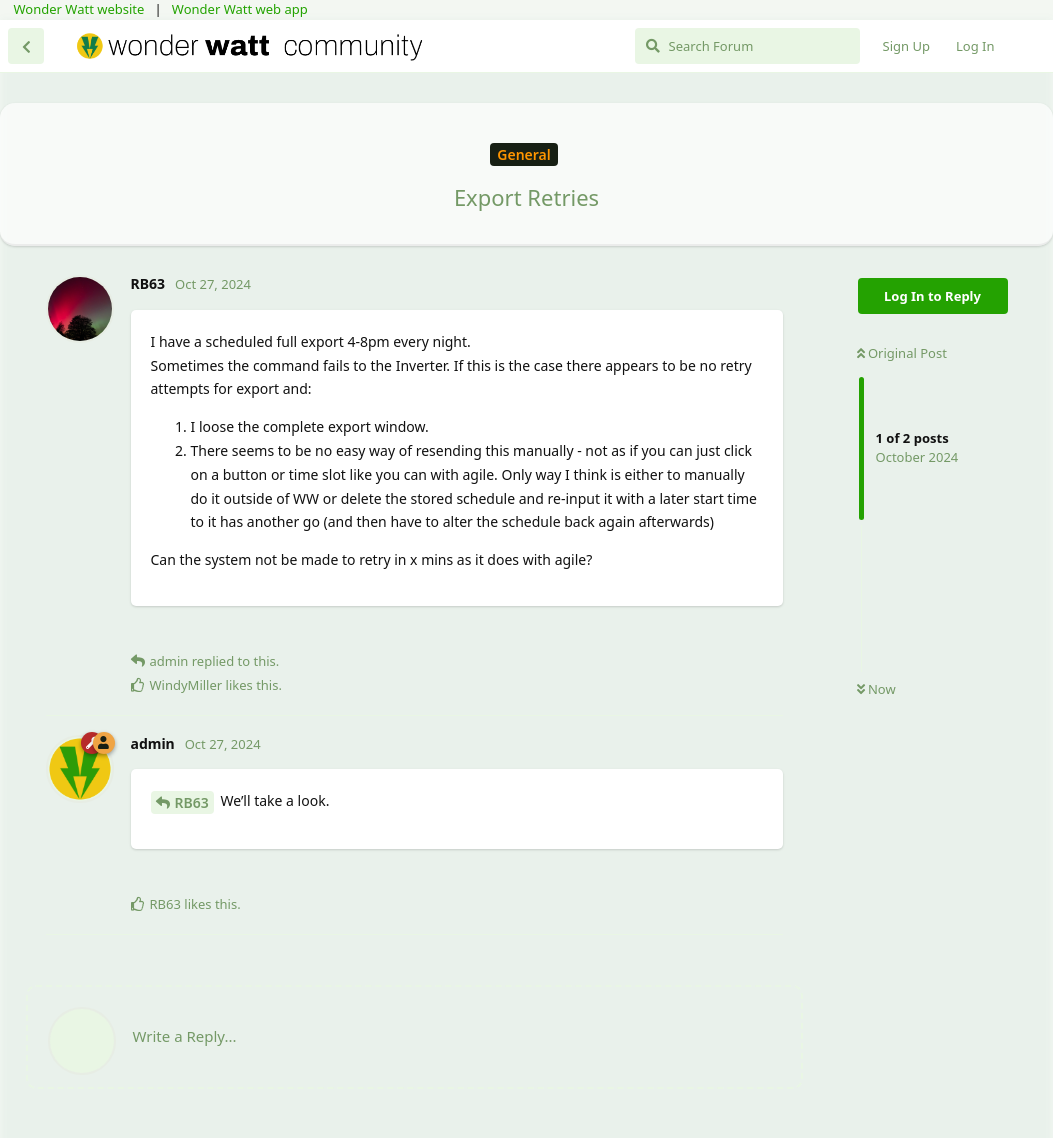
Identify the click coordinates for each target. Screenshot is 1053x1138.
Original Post (902, 353)
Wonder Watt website (79, 9)
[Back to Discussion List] (26, 46)
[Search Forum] (747, 46)
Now (876, 689)
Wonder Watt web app (240, 9)
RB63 (192, 802)
